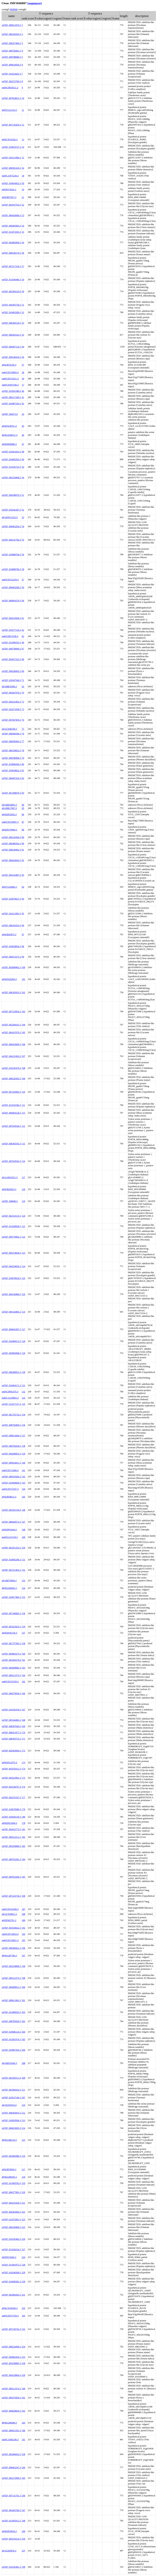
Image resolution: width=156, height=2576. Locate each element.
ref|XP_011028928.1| (11, 1226)
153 (23, 1580)
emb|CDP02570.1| (10, 1391)
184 (23, 1859)
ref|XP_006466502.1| (11, 843)
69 (23, 671)
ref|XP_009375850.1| (11, 2397)
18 (23, 175)
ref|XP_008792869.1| (11, 1425)
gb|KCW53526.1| (10, 139)
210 (23, 2105)
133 (23, 1398)
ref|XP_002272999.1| (11, 2478)
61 (23, 618)
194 (23, 1966)
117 (23, 1177)
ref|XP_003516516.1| (11, 2538)
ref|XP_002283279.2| (11, 1660)
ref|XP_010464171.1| (11, 1385)
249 (23, 2531)
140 (23, 1462)
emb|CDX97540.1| (10, 385)
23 (23, 215)
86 (23, 814)
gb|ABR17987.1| (9, 808)
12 (23, 124)
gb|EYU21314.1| (9, 110)
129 (23, 1353)
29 (23, 279)
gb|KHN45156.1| (9, 1633)
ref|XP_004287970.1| (11, 692)
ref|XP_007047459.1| (11, 720)
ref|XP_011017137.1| (11, 1404)
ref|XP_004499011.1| (11, 1987)
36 (23, 357)
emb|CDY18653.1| (10, 1934)
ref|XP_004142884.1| (11, 1294)
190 (23, 1896)
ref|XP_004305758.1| (11, 305)
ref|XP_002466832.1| (11, 2454)
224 (23, 2257)
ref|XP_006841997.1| (11, 1329)
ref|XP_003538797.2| (11, 1787)
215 (23, 2140)
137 (23, 1435)
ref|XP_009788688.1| (11, 57)
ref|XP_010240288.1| (11, 2272)
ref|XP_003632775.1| (11, 1829)
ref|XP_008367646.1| (11, 1726)
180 (23, 1817)
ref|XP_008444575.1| (11, 1522)
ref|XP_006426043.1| (11, 860)
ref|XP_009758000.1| (11, 648)
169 (23, 1726)
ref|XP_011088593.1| (11, 2012)
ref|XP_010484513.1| (11, 1341)
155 (23, 1597)
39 (23, 378)
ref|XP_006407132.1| (11, 346)
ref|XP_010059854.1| (11, 946)
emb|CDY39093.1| (10, 372)
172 (23, 1750)
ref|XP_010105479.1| (11, 1068)
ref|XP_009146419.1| (11, 357)
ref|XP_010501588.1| (11, 391)
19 (23, 189)
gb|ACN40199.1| (9, 729)
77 (23, 741)
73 (23, 709)
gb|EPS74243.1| (9, 189)
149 (23, 1537)
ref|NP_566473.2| (10, 414)
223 (23, 2219)
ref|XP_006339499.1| (11, 2227)
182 (23, 1837)
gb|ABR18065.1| (9, 804)
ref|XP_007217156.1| (11, 266)
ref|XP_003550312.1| (11, 1768)
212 (23, 2112)
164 (23, 1675)
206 (23, 2050)
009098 (13, 9)
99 (23, 956)
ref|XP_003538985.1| (11, 2363)
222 (23, 2212)
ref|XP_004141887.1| (11, 875)
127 (23, 1329)
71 (23, 680)
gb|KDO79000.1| (9, 829)
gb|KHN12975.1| (9, 1762)
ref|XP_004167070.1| (11, 1032)
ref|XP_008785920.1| (11, 2021)
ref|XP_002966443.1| (11, 2294)
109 (23, 1078)
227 (23, 2249)
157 (23, 1633)
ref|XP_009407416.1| (11, 778)
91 (23, 849)
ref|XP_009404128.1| (11, 1113)
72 (23, 701)
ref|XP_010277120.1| (11, 630)
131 (23, 1385)
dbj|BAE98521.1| (10, 435)
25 (23, 232)
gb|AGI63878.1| (9, 2550)
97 (23, 934)
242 (23, 2411)
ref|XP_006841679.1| (11, 600)
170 (23, 1732)
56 (23, 554)
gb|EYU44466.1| (9, 887)
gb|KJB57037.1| (9, 197)
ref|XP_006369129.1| (11, 323)
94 (23, 898)
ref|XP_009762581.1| (11, 1859)
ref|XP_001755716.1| (11, 1414)
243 (23, 2422)
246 (23, 2495)
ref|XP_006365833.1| (11, 2112)
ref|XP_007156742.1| (11, 2329)
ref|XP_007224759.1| (11, 1896)
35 (23, 335)
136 (23, 1425)
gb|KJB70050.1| (9, 2169)
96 (23, 925)
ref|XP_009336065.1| (11, 671)
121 (23, 1226)
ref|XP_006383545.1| (11, 1143)
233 (23, 2308)
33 (23, 323)
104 (23, 1024)
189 (23, 1920)
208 (23, 2063)
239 (23, 2375)
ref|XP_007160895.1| (11, 1613)
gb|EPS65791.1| (9, 1920)
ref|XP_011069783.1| (11, 2183)
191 (23, 2439)
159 (23, 1626)
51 (23, 495)
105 (23, 1032)
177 (23, 1797)
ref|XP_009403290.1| (11, 587)
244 (23, 2467)
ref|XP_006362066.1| (11, 2212)
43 (23, 414)
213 (23, 2120)
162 (23, 1681)
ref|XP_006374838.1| (11, 1253)
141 (23, 1470)
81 (23, 770)
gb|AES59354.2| (9, 2105)
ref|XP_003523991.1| (11, 1777)
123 (23, 1253)
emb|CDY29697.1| (10, 822)
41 (23, 397)
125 (23, 1278)
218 (23, 2177)
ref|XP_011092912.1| (11, 2520)
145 (23, 1496)
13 (23, 139)
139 (23, 1453)
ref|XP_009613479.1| (11, 25)
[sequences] (34, 3)
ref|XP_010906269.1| (11, 764)
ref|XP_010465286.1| (11, 312)
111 (23, 1105)
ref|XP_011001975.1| (11, 2264)
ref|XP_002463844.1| (11, 1750)
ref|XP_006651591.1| (11, 2430)
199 (23, 2567)
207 (23, 2097)
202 (23, 2021)
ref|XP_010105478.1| (11, 1709)
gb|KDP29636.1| (9, 2531)
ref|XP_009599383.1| (11, 741)
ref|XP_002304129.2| (11, 291)
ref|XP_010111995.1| (11, 913)
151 (23, 1559)
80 (23, 764)
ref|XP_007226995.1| (11, 1092)
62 (23, 630)
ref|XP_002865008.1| (11, 1353)
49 (23, 459)
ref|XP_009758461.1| (11, 50)
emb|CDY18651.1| (10, 1940)
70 (23, 692)
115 (23, 1143)
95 (23, 913)
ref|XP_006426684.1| (11, 215)
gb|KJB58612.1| (9, 1496)
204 (23, 2032)
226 (23, 2239)
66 (23, 642)
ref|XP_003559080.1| (11, 1846)
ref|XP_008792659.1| (11, 1446)
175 (23, 1777)
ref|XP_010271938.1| (11, 709)
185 (23, 1877)
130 (23, 1372)
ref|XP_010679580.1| (11, 1809)
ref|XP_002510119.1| (11, 1216)
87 (23, 822)
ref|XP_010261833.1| (11, 451)
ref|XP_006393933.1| (11, 992)
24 (23, 225)
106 (23, 1044)
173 (23, 1762)
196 (23, 1948)
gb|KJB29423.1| (9, 1189)
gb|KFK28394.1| (9, 979)
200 (23, 1987)
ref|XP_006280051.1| (11, 1372)
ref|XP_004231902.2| (11, 1056)
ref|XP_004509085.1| (11, 1667)
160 (23, 1653)
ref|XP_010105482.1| (11, 2239)
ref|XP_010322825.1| (11, 73)
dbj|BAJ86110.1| (9, 2140)
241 (23, 2397)
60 (23, 600)
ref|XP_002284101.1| (11, 1024)
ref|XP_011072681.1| (11, 2219)
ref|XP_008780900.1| (11, 758)
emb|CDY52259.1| (10, 579)
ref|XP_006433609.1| (11, 1044)
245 (23, 2478)
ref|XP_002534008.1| (11, 1966)
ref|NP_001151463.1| (11, 1570)
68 (23, 659)
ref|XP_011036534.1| (11, 2249)
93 (23, 875)
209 (23, 2078)
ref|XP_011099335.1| (11, 642)
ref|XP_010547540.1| (11, 680)
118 (23, 1189)
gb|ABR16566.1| (9, 686)
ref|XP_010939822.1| (11, 770)
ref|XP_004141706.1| (11, 539)
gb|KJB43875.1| (9, 934)
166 (23, 1693)
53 (23, 517)
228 (23, 2264)
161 (23, 1660)
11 (23, 110)
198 (23, 1978)
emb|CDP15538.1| (10, 636)
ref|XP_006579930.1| (11, 1693)
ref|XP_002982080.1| (11, 2156)
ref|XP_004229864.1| (11, 2375)
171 (23, 1738)
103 (23, 1011)
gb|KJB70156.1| (9, 365)
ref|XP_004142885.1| (11, 1311)
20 (23, 183)
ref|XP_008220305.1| (11, 1078)
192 (23, 1928)
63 (23, 686)
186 (23, 2430)
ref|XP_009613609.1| (11, 1435)
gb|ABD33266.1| (9, 2063)
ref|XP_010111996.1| (11, 157)
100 (23, 967)
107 (23, 1056)
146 (23, 1510)
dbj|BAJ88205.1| (9, 2177)
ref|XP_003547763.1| (11, 204)
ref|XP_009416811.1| (11, 1462)
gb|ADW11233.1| (10, 517)
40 (23, 391)
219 (23, 2183)
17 (23, 385)
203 (23, 2012)
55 (23, 539)
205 (23, 2039)
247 (23, 2510)
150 (23, 1547)
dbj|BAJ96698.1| (9, 2422)
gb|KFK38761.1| (9, 426)
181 (23, 1829)
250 (23, 2538)
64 (23, 887)
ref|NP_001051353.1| (11, 1547)
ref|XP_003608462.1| (11, 967)
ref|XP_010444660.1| (11, 1482)
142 (23, 1476)
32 (23, 312)
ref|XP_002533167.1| (11, 1797)
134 (23, 1414)
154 (23, 1588)
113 (23, 1113)
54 (23, 526)
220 (23, 2192)
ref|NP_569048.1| (10, 1201)
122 (23, 1237)
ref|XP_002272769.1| (11, 81)
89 (23, 837)
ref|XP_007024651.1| (11, 98)
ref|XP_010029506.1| (11, 2120)
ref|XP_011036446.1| (11, 279)
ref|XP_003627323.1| (11, 659)
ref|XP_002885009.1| (11, 242)
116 (23, 1161)
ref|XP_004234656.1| (11, 1266)
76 (23, 733)
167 (23, 1709)
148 (23, 1529)
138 (23, 1446)
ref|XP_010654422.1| (11, 183)
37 (23, 365)
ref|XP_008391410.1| (11, 168)
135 (23, 1404)
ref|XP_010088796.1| (11, 569)
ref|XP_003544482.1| (11, 1720)
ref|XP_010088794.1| (11, 554)
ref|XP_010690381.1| (11, 2281)
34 (23, 477)
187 (23, 1909)
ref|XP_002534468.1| (11, 477)
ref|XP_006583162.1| (11, 335)
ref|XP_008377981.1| (11, 2192)
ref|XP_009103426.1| (11, 1476)
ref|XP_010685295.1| (11, 459)
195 (23, 1940)
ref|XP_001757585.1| (11, 1643)
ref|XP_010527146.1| (11, 2097)
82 (23, 778)
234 (23, 2346)
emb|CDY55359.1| (10, 1681)
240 (23, 2388)
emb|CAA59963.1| (10, 1398)
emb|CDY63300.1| (10, 1909)
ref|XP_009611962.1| (11, 2000)
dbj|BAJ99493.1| (9, 1588)
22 (23, 204)
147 (23, 1522)
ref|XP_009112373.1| (11, 1675)
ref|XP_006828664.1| (11, 2411)
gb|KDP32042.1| (9, 814)
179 (23, 1809)
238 (23, 2363)
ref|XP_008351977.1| (11, 1732)
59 (23, 587)
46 (23, 435)
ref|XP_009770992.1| (11, 1237)
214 (23, 2128)
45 (23, 426)
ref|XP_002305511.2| (11, 2078)
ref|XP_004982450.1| (11, 2357)
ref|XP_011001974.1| (11, 2039)
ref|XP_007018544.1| (11, 1126)
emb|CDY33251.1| (10, 378)
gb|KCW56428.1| (10, 2308)
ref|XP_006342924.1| (11, 34)
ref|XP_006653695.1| (11, 2128)
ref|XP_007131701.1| (11, 2495)
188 (23, 1914)
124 (23, 1266)
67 (23, 648)
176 (23, 1787)
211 (23, 2089)
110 (23, 1092)
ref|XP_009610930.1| (11, 64)
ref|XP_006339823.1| (11, 750)
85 (23, 808)
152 (23, 1570)
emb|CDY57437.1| (10, 1489)
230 (23, 2281)
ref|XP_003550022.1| (11, 1928)
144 (23, 1489)
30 (23, 291)
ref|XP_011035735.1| (11, 467)
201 (23, 2000)
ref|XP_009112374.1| (11, 2388)
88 (23, 829)
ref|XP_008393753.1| (11, 1738)
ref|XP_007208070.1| (11, 793)
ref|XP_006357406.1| (11, 43)
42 (23, 403)
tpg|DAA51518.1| (10, 1537)
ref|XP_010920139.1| (11, 1817)
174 (23, 1768)
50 (23, 467)
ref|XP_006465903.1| (11, 225)
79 (23, 758)
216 (23, 2156)
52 (23, 509)
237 (23, 2550)
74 (23, 720)
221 (23, 2203)
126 (23, 1294)
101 (23, 979)
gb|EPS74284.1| (9, 2257)
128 (23, 1341)
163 (23, 1667)
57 (23, 579)
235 (23, 2357)
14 (23, 147)
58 (23, 569)
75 (23, 729)
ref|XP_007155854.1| (11, 1011)
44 (23, 346)
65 (23, 636)
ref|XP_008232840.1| (11, 2346)
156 (23, 1613)
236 (23, 2454)
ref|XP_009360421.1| (11, 1948)
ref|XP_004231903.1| (11, 701)
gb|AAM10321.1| (10, 1177)
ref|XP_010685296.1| (11, 1559)
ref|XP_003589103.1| (11, 2089)
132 (23, 1391)
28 (23, 253)
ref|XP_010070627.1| (11, 898)
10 (23, 98)
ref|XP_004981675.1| (11, 1653)
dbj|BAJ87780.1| (9, 1955)
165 (23, 2315)
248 (23, 2520)
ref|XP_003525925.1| (11, 1626)
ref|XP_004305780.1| (11, 2510)
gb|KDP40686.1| (9, 444)
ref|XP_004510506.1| (11, 618)
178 (23, 1823)
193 (23, 1934)
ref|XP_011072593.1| (11, 232)
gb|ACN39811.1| (9, 1914)
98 (23, 946)
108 (23, 1068)
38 (23, 372)
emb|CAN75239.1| (10, 175)
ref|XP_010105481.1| (11, 2567)
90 (23, 843)
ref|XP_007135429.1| (11, 124)
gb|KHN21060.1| (9, 1823)
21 (23, 197)
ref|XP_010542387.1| (11, 509)
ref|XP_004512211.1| (11, 1837)
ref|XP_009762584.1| (11, 1877)
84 (23, 804)
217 (23, 2169)
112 (23, 1126)
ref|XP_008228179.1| (11, 253)
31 (23, 305)
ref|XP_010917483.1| (11, 1597)
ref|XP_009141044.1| (11, 837)
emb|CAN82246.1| (10, 2439)
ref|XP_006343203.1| (11, 925)
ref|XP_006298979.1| (11, 495)
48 (23, 451)
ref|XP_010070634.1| (11, 1278)
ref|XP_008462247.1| (11, 2467)
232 (23, 2329)
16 (23, 168)
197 (23, 1955)
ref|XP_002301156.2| (11, 1510)
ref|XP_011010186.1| (11, 1105)
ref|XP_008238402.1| (11, 849)
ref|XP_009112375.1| (11, 1978)
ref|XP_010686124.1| (11, 2032)
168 (23, 1720)
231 (23, 2294)
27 (23, 266)
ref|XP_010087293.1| (11, 2050)
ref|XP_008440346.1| (11, 733)
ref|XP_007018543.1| (11, 1161)
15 (23, 157)
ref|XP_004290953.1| (11, 1453)
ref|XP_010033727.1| (11, 147)
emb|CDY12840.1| (10, 1470)
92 (23, 860)
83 (23, 793)
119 (23, 1201)
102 (23, 992)
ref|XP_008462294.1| (11, 526)
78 (23, 750)
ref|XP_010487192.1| (11, 403)
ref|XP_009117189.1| (11, 397)
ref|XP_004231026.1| (11, 2203)
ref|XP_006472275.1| (11, 956)
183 (23, 1846)
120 (23, 1216)
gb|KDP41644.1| (9, 1529)
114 (23, 1311)
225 (23, 2227)
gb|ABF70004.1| (9, 1580)
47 (23, 444)
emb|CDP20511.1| (10, 87)
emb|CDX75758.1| (10, 2315)
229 (23, 2272)
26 (23, 242)
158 (23, 1643)
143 (23, 1482)
